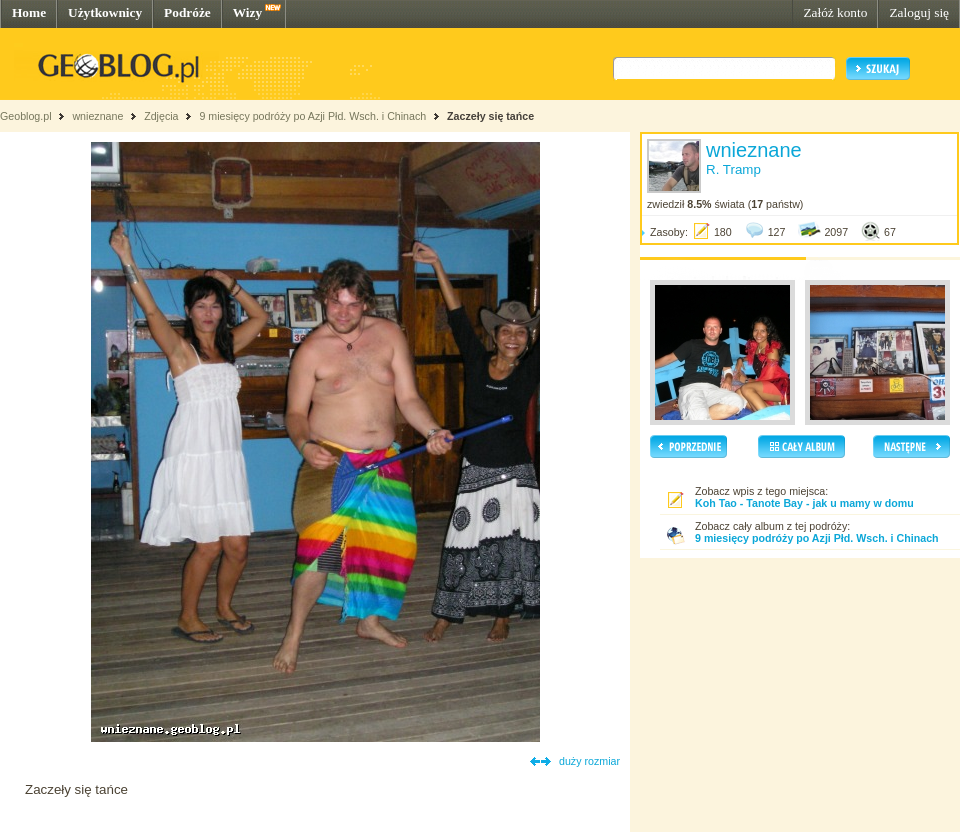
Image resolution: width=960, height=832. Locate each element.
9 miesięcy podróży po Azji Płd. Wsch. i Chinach (312, 116)
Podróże (187, 12)
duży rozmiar (589, 761)
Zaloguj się (919, 12)
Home (29, 12)
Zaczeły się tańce (490, 116)
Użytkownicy (105, 12)
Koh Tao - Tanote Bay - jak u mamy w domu (804, 503)
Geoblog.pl (26, 116)
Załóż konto (835, 12)
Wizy (247, 12)
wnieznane (97, 116)
